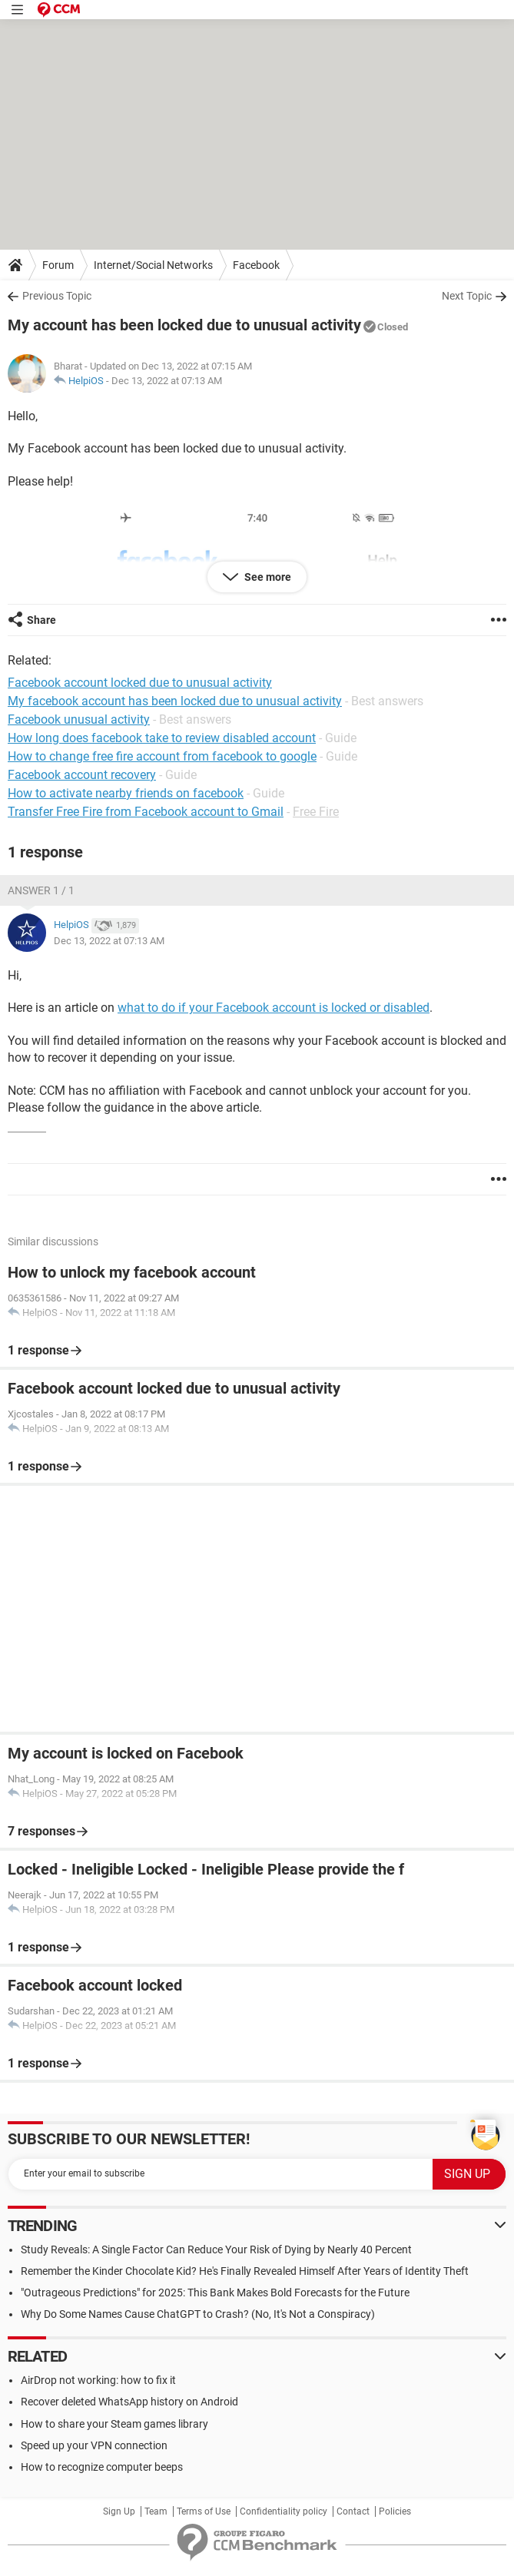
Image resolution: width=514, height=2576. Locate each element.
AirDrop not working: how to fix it (98, 2380)
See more (266, 577)
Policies (395, 2511)
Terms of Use (203, 2511)
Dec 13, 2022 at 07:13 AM (166, 380)
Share (41, 620)
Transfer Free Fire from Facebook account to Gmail (146, 811)
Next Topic (467, 296)
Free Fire (316, 811)
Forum (58, 265)
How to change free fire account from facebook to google (162, 756)
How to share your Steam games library (114, 2424)
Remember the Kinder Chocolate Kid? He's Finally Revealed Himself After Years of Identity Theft (245, 2271)
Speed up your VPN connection (94, 2445)
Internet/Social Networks (153, 265)
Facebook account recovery (82, 774)
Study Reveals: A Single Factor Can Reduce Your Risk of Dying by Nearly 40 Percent (216, 2249)
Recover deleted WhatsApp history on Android (129, 2401)
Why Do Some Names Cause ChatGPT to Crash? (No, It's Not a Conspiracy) (198, 2314)
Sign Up (119, 2511)
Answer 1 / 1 (41, 890)
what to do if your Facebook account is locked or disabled (273, 1007)
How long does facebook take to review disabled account (162, 738)
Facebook (256, 265)
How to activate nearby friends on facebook (126, 793)
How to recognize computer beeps (102, 2467)
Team (155, 2511)
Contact (353, 2511)
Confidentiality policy (283, 2511)
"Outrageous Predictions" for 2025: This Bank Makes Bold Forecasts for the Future (215, 2292)
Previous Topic (56, 296)
